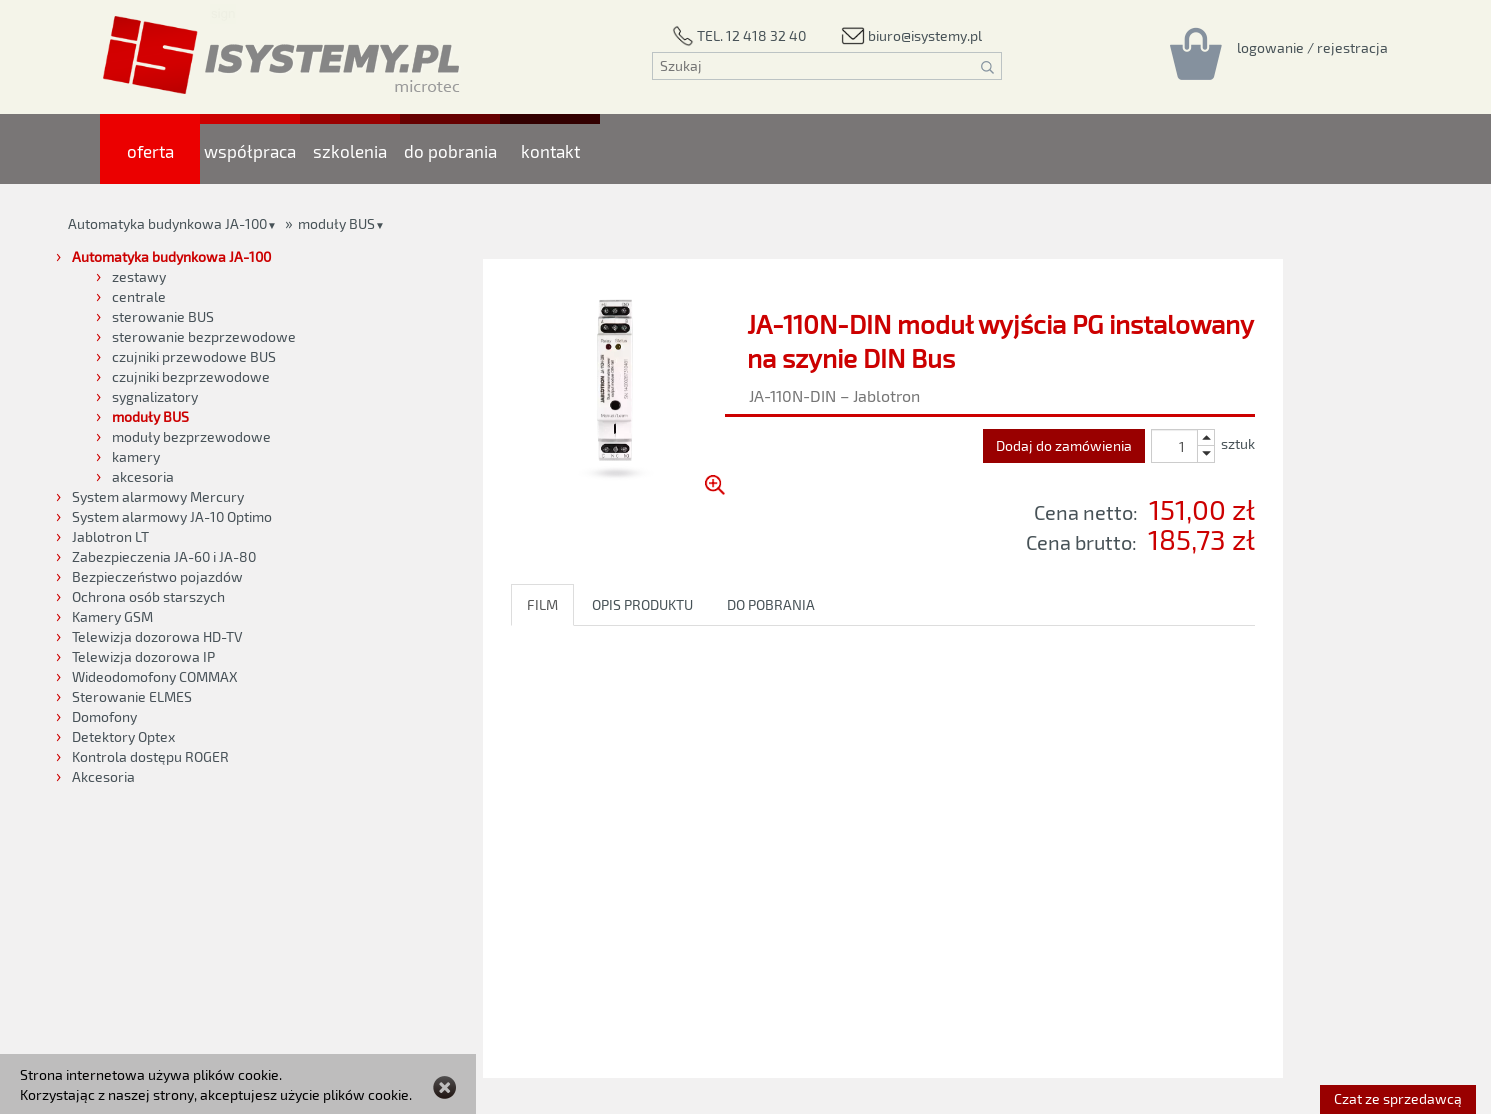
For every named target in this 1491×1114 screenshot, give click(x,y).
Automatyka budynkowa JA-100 (167, 223)
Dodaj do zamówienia (1064, 445)
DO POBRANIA (771, 604)
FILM (542, 604)
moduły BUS (336, 223)
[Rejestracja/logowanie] (1312, 47)
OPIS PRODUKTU (642, 604)
